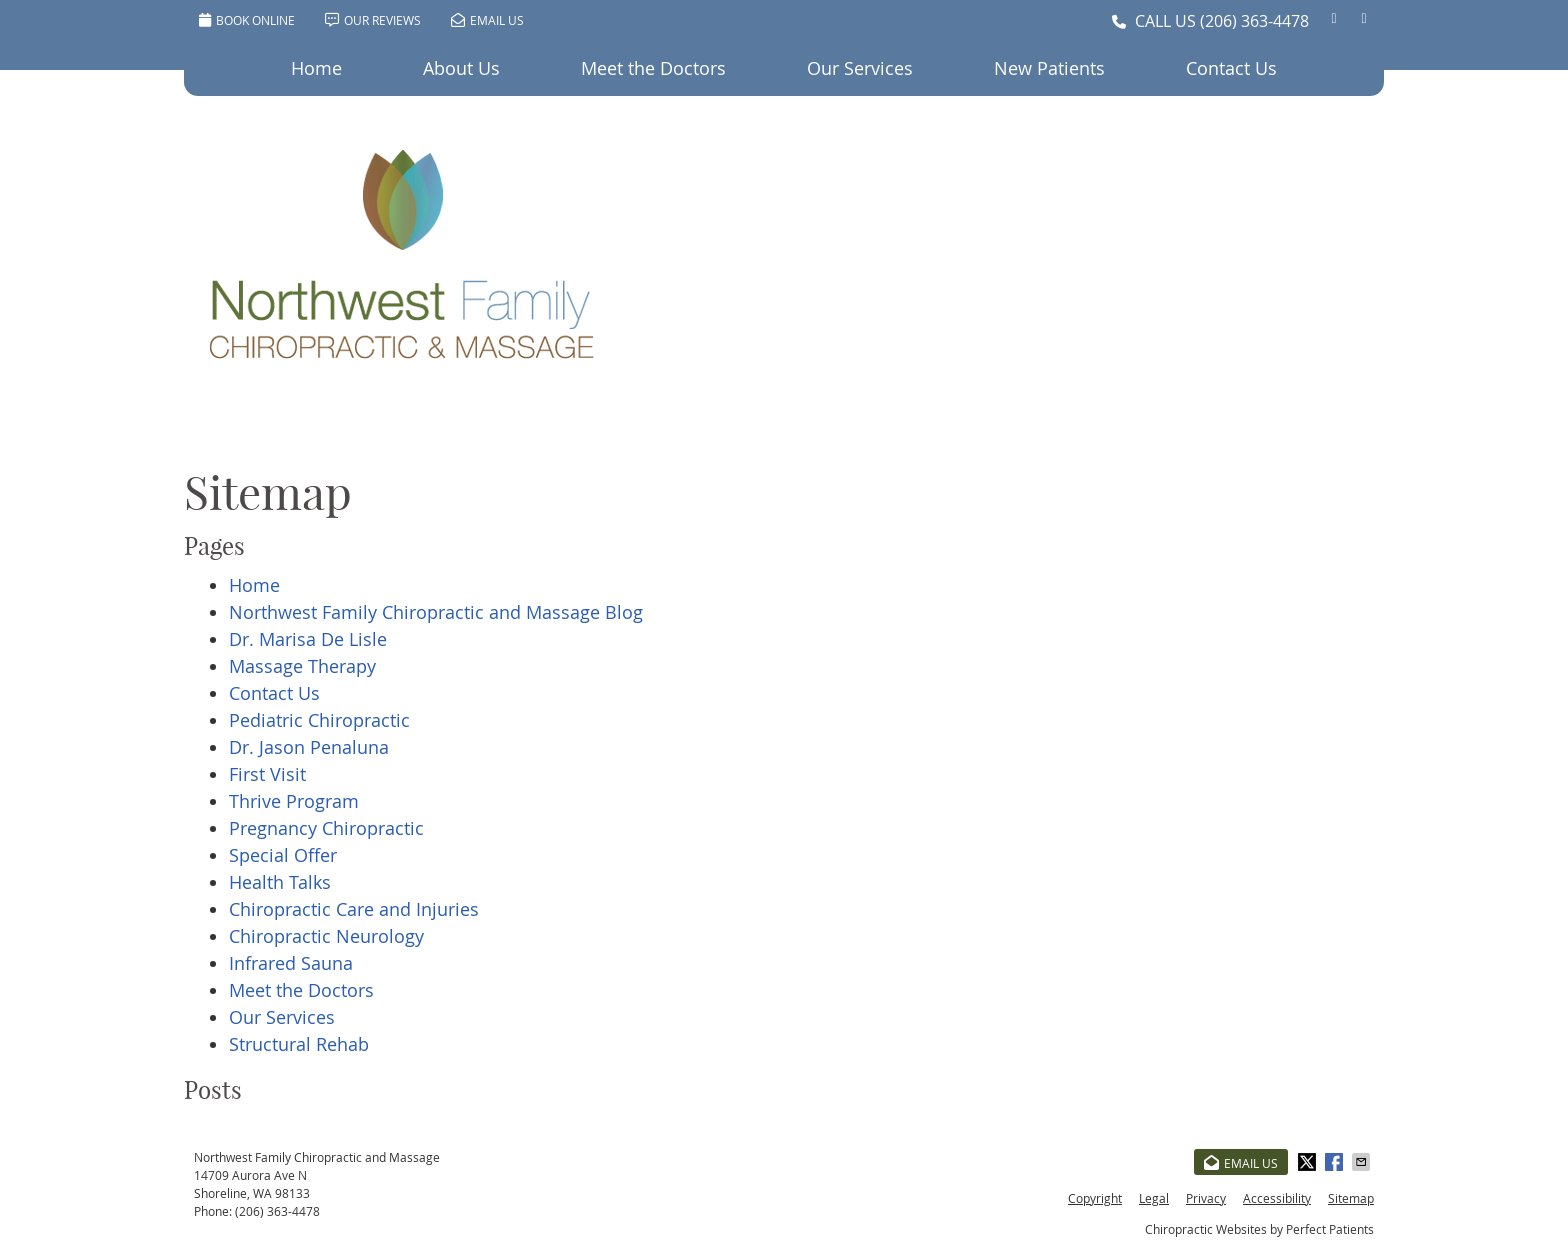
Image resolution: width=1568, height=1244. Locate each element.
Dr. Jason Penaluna (309, 747)
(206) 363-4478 (1254, 21)
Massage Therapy (302, 666)
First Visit (267, 774)
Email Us (487, 20)
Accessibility (1277, 1198)
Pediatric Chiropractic (319, 720)
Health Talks (280, 882)
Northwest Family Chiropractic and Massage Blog (436, 612)
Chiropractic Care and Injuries (354, 909)
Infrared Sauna (291, 963)
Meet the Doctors (653, 68)
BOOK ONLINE (247, 20)
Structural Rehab (299, 1044)
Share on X (1309, 1162)
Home (316, 68)
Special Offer (283, 855)
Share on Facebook (1336, 1162)
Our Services (860, 68)
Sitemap (1351, 1198)
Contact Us (1231, 68)
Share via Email (1363, 1162)
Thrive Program (294, 801)
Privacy (1206, 1198)
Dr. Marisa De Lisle (308, 639)
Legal (1154, 1198)
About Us (461, 68)
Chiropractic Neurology (326, 936)
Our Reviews (373, 20)
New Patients (1049, 68)
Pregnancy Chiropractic (326, 828)
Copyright (1095, 1198)
